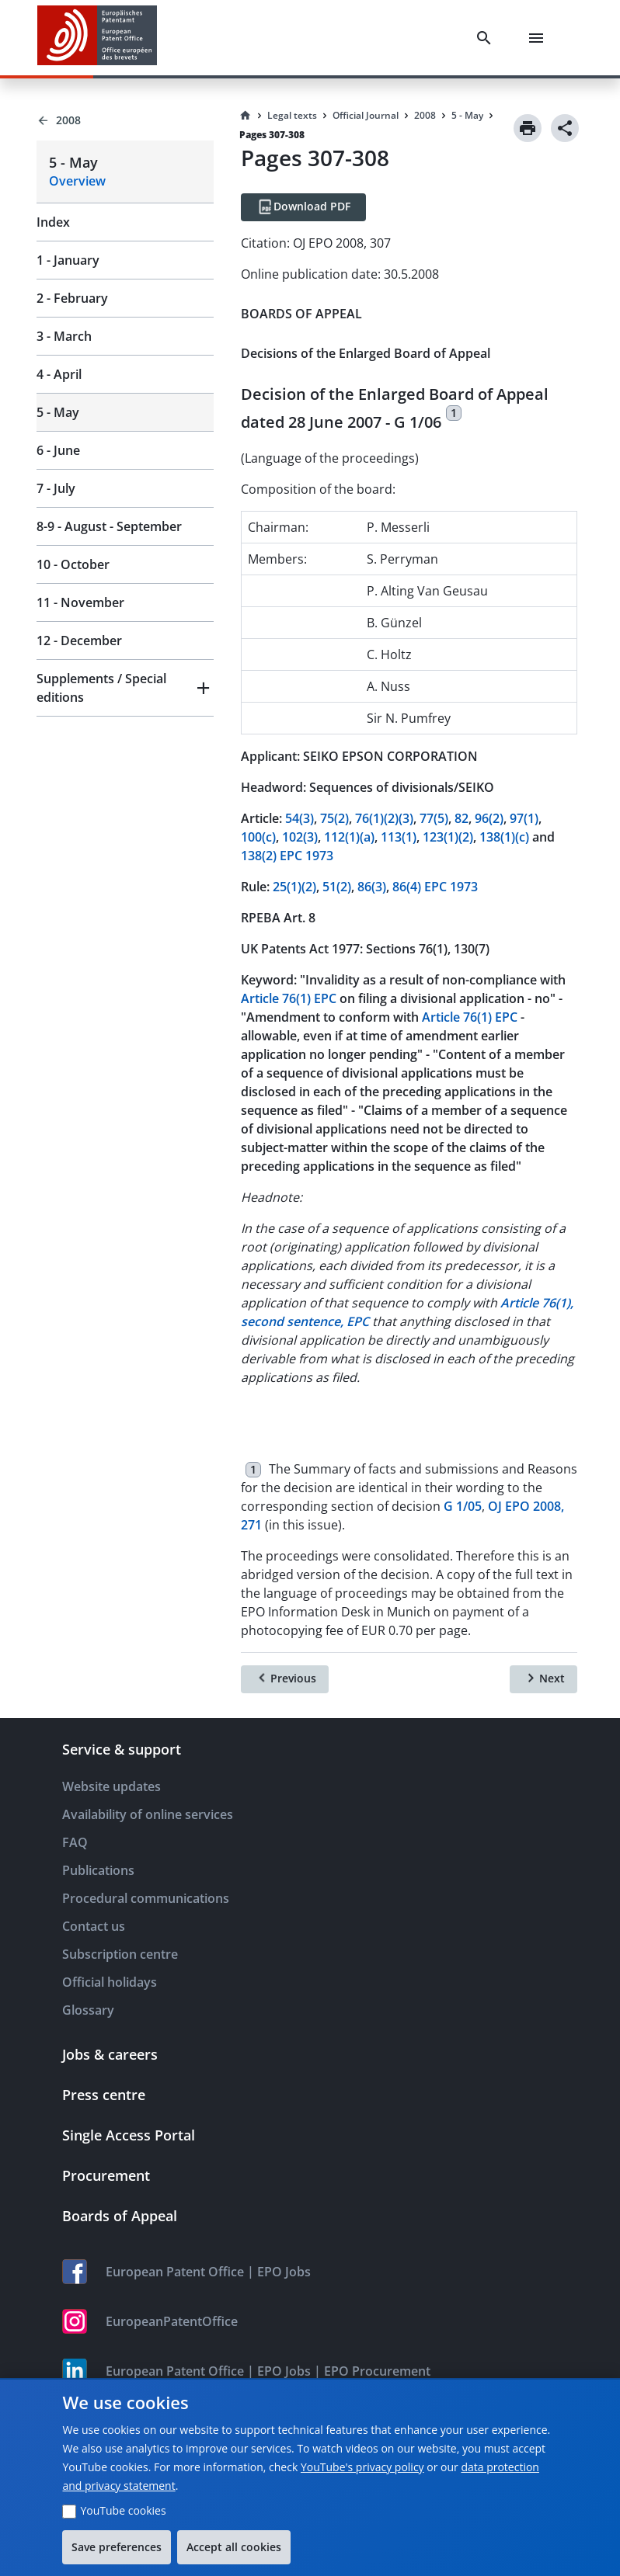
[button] (125, 688)
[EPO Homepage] (97, 37)
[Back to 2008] (125, 120)
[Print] (528, 128)
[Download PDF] (303, 207)
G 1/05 (463, 1506)
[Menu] (539, 38)
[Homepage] (245, 115)
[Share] (565, 128)
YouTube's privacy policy (362, 2467)
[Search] (487, 38)
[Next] (543, 1679)
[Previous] (285, 1679)
